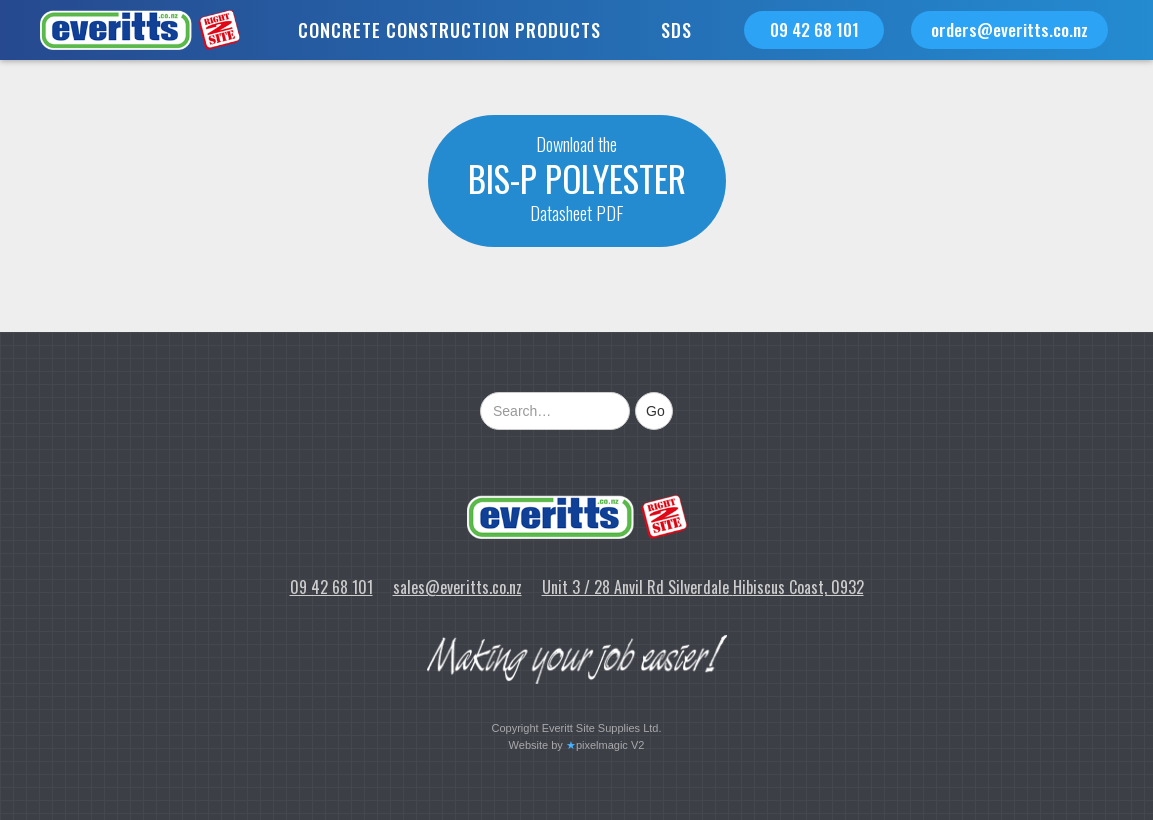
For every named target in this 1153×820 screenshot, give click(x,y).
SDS (676, 30)
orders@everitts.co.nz (1009, 29)
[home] (120, 30)
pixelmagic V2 (610, 745)
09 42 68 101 (814, 29)
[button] (449, 30)
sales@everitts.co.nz (457, 587)
